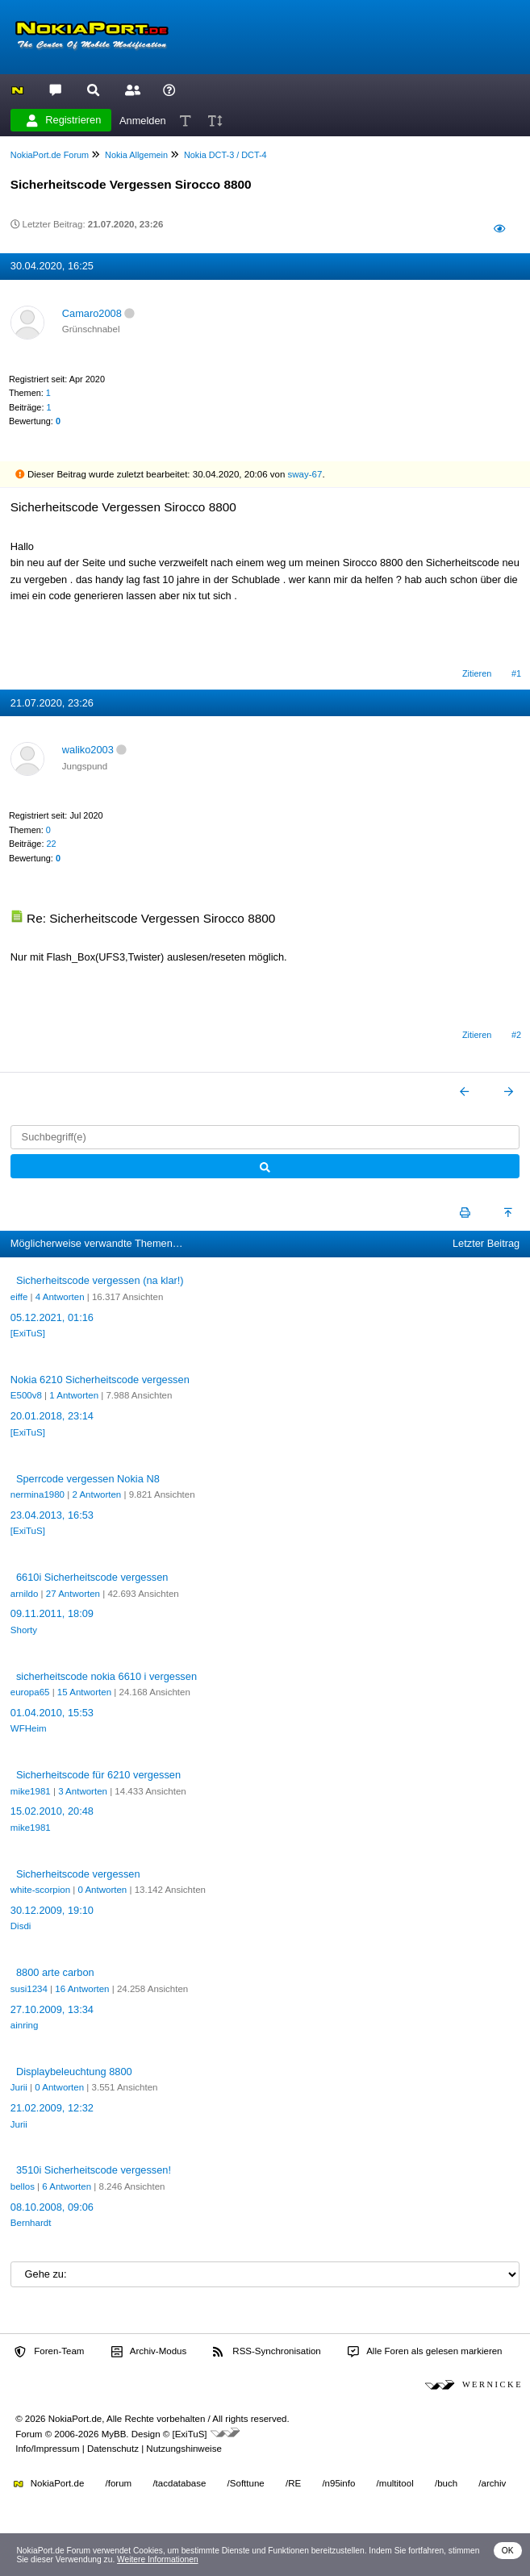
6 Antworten (66, 2186)
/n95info (338, 2483)
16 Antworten (82, 1989)
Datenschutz (113, 2448)
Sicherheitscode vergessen (78, 1874)
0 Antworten (102, 1889)
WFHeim (28, 1728)
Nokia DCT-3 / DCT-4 (225, 155)
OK (508, 2550)
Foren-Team (49, 2351)
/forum (119, 2483)
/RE (293, 2483)
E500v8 (26, 1395)
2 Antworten (96, 1494)
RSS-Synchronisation (266, 2351)
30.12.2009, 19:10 (52, 1910)
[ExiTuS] (27, 1333)
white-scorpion (40, 1889)
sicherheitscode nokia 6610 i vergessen (106, 1676)
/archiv (492, 2483)
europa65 (30, 1692)
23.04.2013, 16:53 (52, 1515)
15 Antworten (84, 1692)
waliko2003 (88, 750)
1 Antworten (73, 1395)
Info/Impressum (47, 2448)
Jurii (18, 2087)
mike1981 (30, 1791)
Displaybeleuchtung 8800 (74, 2071)
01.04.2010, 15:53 (52, 1713)
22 (51, 843)
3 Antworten (82, 1791)
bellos (22, 2186)
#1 (516, 673)
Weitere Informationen (157, 2559)
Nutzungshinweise (183, 2448)
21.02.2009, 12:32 (52, 2108)
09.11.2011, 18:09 (52, 1613)
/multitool (395, 2483)
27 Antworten (73, 1594)
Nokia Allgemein (136, 155)
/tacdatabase (179, 2483)
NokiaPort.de (49, 2483)
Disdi (20, 1926)
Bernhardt (31, 2223)
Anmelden (142, 120)
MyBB (114, 2434)
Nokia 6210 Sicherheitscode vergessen (100, 1379)
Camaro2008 (92, 313)
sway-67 (305, 474)
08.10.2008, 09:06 (52, 2207)
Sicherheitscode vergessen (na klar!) (100, 1280)
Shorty (23, 1630)
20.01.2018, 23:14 (52, 1416)
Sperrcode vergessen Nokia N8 (88, 1479)
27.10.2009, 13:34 (52, 2009)
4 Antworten (60, 1297)
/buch (446, 2483)
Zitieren (476, 673)
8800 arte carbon (55, 1972)
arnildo (24, 1594)
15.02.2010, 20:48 (52, 1811)
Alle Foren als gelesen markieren (425, 2351)
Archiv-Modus (149, 2351)
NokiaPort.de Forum (49, 155)
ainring (24, 2025)
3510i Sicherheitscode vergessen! (93, 2170)
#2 (516, 1035)
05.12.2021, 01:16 (52, 1317)
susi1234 (29, 1989)
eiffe (19, 1297)
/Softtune (246, 2483)
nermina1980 (37, 1494)
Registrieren (64, 120)
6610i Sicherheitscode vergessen (92, 1577)
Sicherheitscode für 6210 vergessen (98, 1775)
